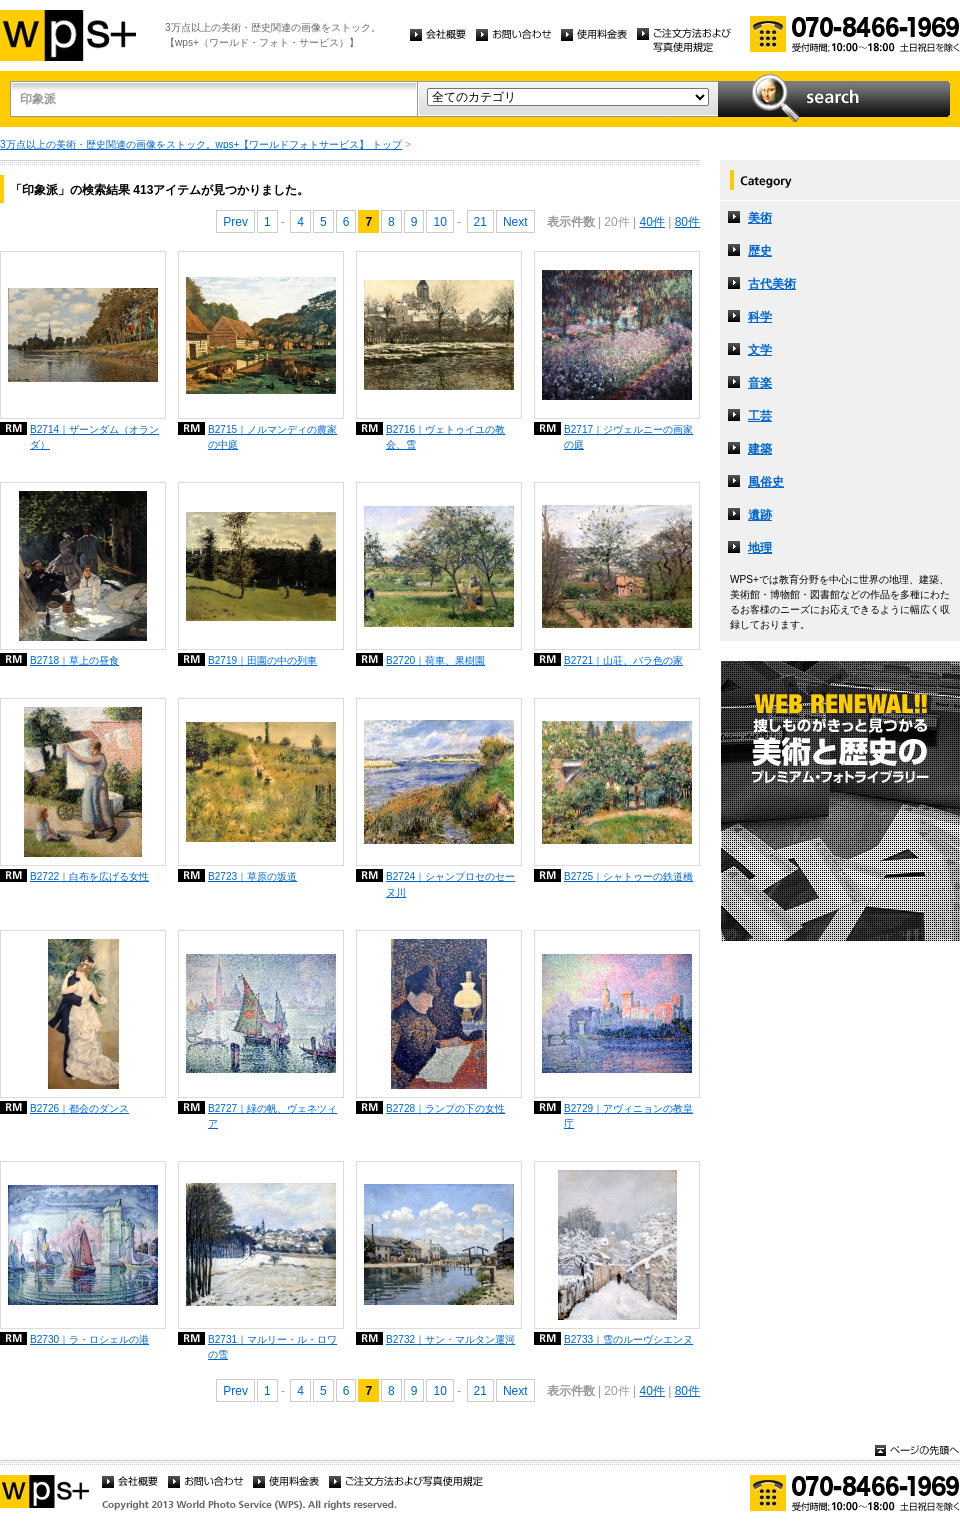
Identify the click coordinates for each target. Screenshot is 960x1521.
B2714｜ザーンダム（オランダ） (94, 437)
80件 (687, 222)
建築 (760, 449)
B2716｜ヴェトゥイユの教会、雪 (445, 437)
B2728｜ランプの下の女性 (445, 1108)
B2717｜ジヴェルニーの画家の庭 (628, 437)
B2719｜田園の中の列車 (262, 660)
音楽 (760, 383)
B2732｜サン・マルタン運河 (450, 1339)
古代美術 (772, 284)
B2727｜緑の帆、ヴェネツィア (272, 1116)
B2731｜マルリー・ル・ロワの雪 (272, 1347)
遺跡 (760, 515)
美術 (760, 218)
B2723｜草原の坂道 (252, 876)
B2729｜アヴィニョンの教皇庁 (628, 1116)
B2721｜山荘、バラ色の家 (623, 660)
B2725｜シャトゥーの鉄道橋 (628, 876)
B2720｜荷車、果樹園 (435, 660)
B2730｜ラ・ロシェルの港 (89, 1339)
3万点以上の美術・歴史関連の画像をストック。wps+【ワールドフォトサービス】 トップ (201, 144)
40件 (651, 222)
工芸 (760, 416)
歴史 (760, 251)
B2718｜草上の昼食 (74, 660)
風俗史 (766, 482)
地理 (760, 548)
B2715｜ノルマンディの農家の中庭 (272, 437)
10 (439, 222)
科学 (760, 317)
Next (515, 222)
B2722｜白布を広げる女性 (89, 876)
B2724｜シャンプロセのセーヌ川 (450, 884)
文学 (760, 350)
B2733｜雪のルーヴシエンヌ (628, 1339)
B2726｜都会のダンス (79, 1108)
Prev (235, 222)
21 (480, 222)
